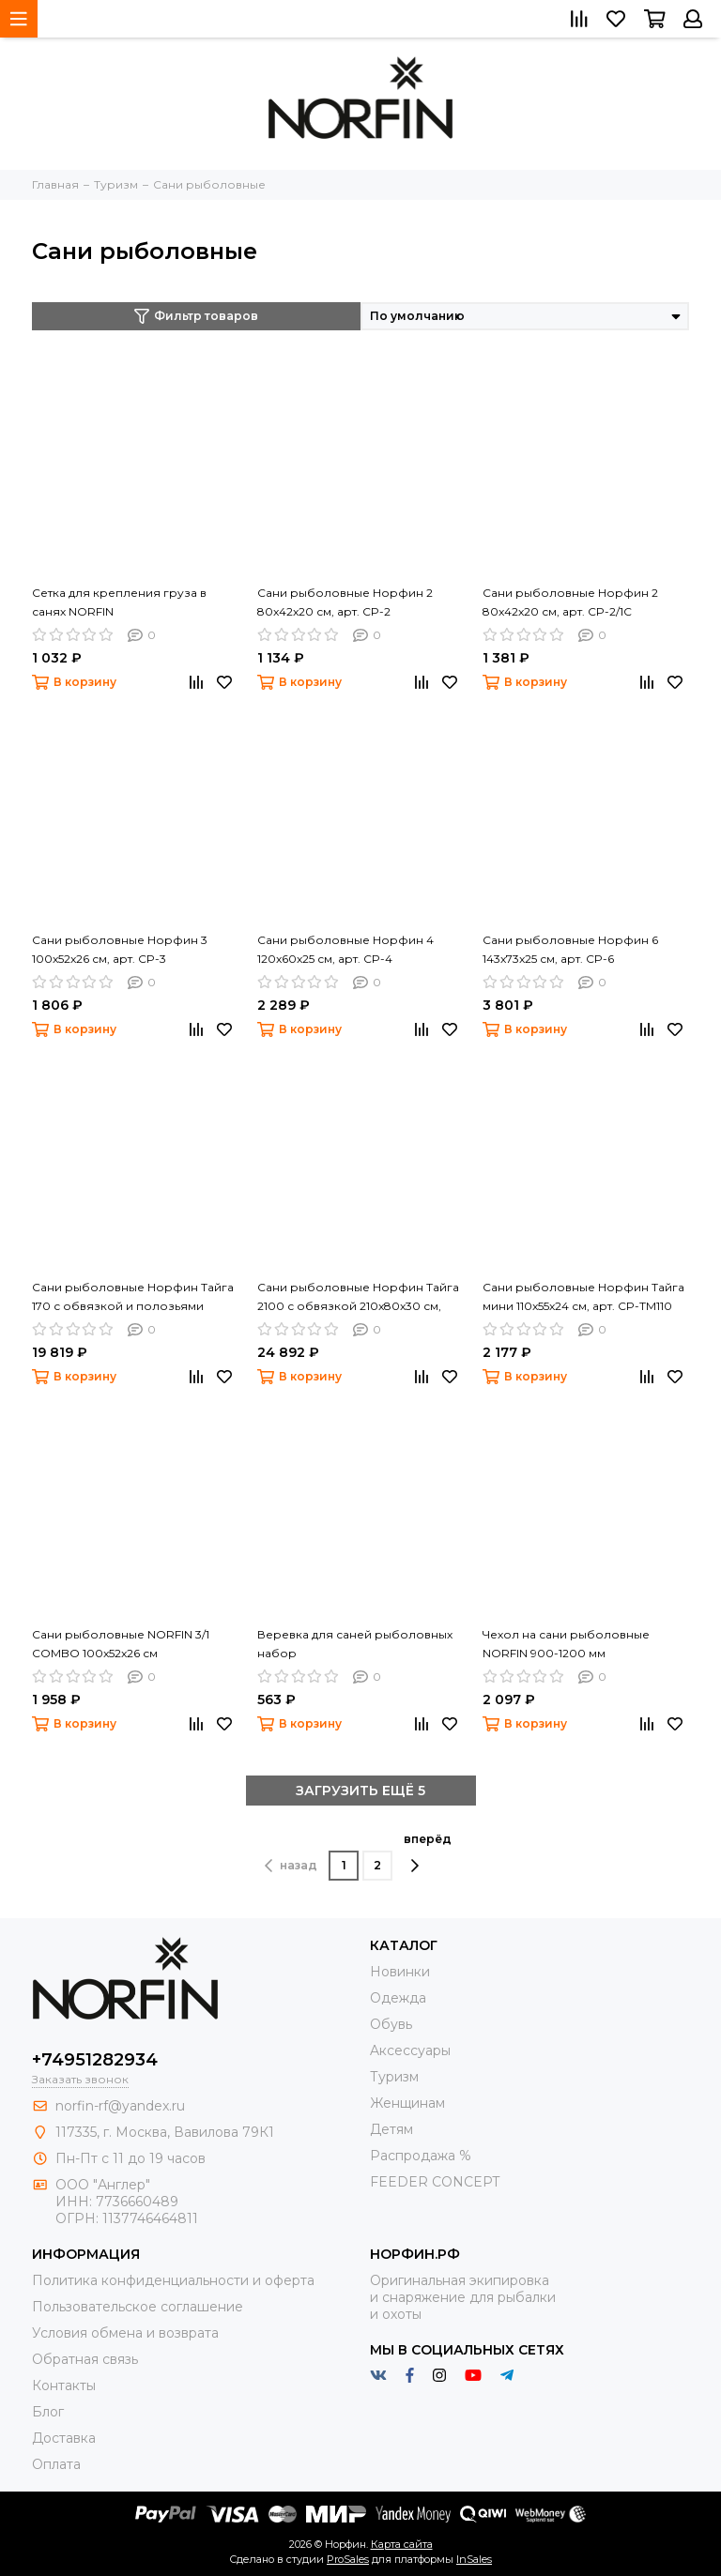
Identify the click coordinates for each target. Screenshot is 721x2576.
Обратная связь (85, 2359)
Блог (48, 2411)
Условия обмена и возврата (125, 2332)
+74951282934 (95, 2060)
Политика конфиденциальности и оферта (173, 2280)
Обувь (391, 2024)
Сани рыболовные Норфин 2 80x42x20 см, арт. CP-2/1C (570, 602)
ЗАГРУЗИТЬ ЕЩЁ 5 (360, 1790)
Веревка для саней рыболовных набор (355, 1643)
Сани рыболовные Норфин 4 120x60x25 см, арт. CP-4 (345, 949)
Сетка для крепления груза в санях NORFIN (119, 602)
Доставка (64, 2438)
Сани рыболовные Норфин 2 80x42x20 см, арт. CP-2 (345, 602)
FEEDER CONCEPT (434, 2181)
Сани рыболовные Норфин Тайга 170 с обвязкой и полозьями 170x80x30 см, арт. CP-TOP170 (133, 1298)
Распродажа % (420, 2155)
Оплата (56, 2464)
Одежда (398, 1997)
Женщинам (407, 2103)
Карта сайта (402, 2544)
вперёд (428, 1852)
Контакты (64, 2385)
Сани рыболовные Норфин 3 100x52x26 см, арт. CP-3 (119, 949)
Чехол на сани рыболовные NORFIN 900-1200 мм (566, 1643)
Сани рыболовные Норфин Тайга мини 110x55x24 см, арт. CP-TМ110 (583, 1296)
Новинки (400, 1971)
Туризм (394, 2076)
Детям (391, 2129)
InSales (474, 2559)
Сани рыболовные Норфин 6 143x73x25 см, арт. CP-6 (570, 949)
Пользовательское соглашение (137, 2306)
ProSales (348, 2559)
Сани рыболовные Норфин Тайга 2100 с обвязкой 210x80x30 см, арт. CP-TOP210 (358, 1298)
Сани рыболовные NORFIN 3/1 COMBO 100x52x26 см (120, 1643)
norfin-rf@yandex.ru (120, 2105)
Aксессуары (410, 2050)
